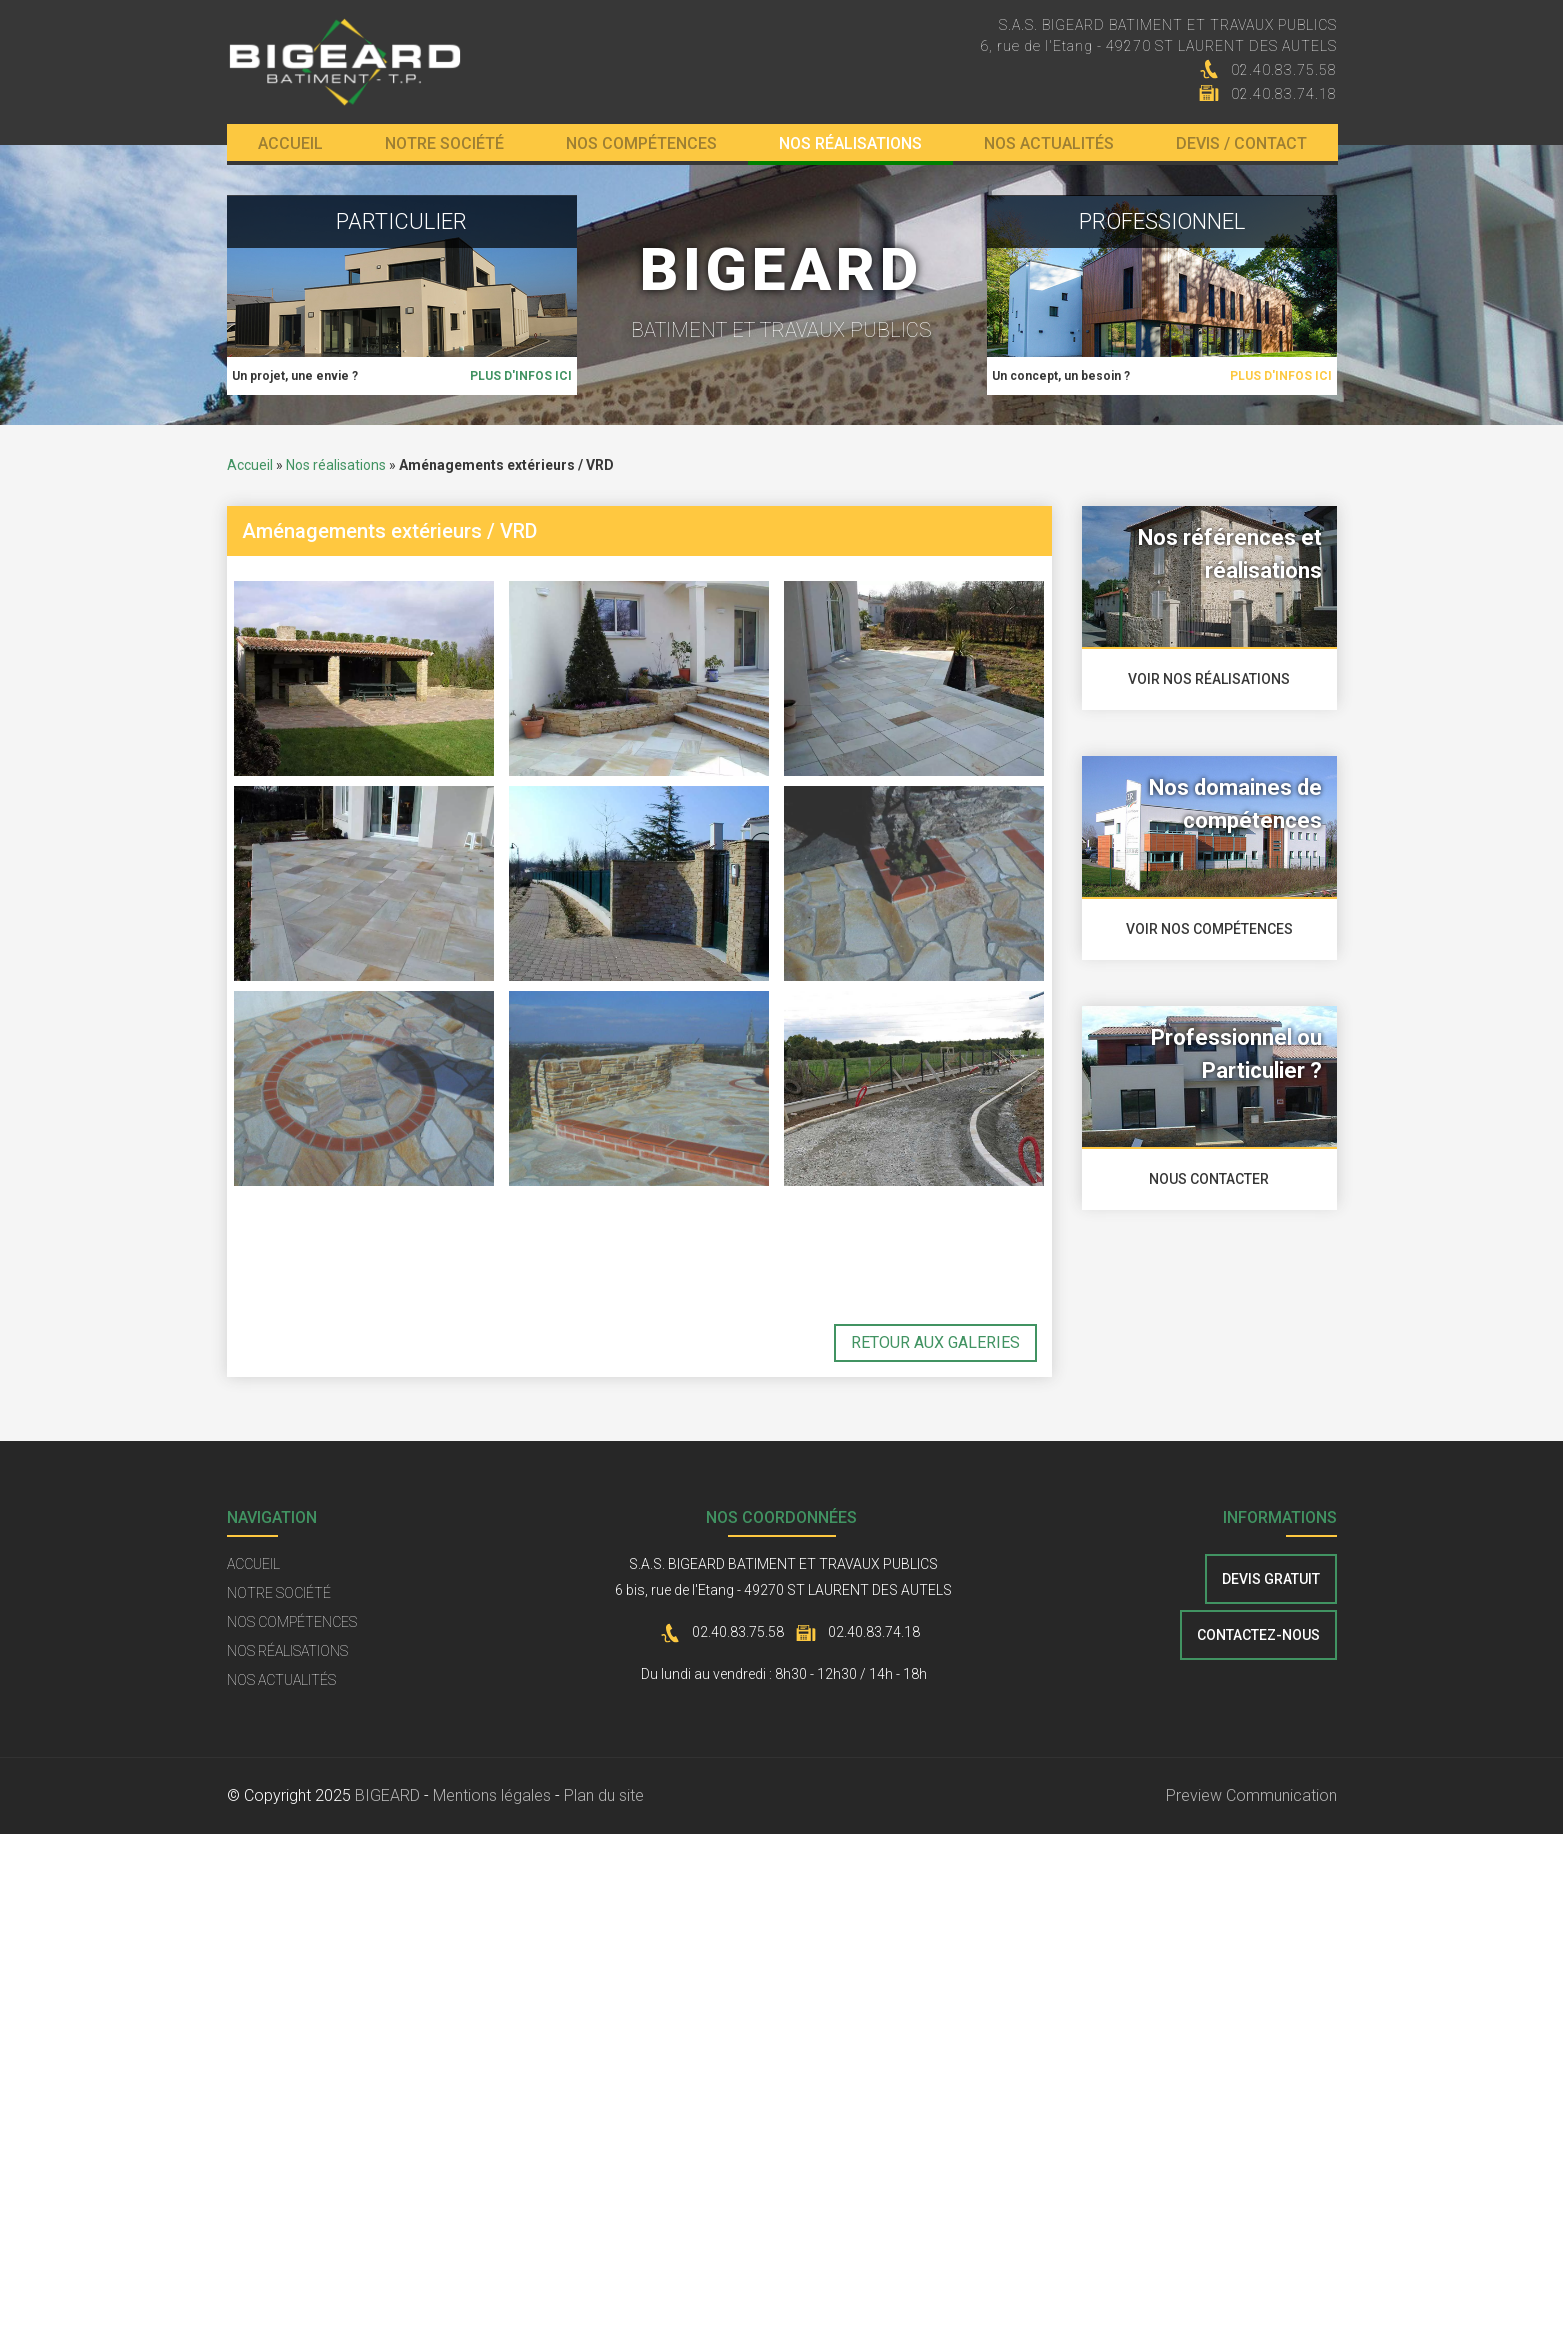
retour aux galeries (935, 1342)
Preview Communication (1251, 1795)
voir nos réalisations (1209, 679)
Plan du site (604, 1795)
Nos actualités (1049, 143)
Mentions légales (492, 1795)
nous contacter (1209, 1179)
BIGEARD (387, 1795)
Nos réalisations (850, 143)
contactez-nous (1258, 1635)
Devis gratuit (1271, 1579)
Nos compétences (641, 143)
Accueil (290, 143)
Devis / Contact (1241, 143)
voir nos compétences (1209, 929)
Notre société (444, 143)
